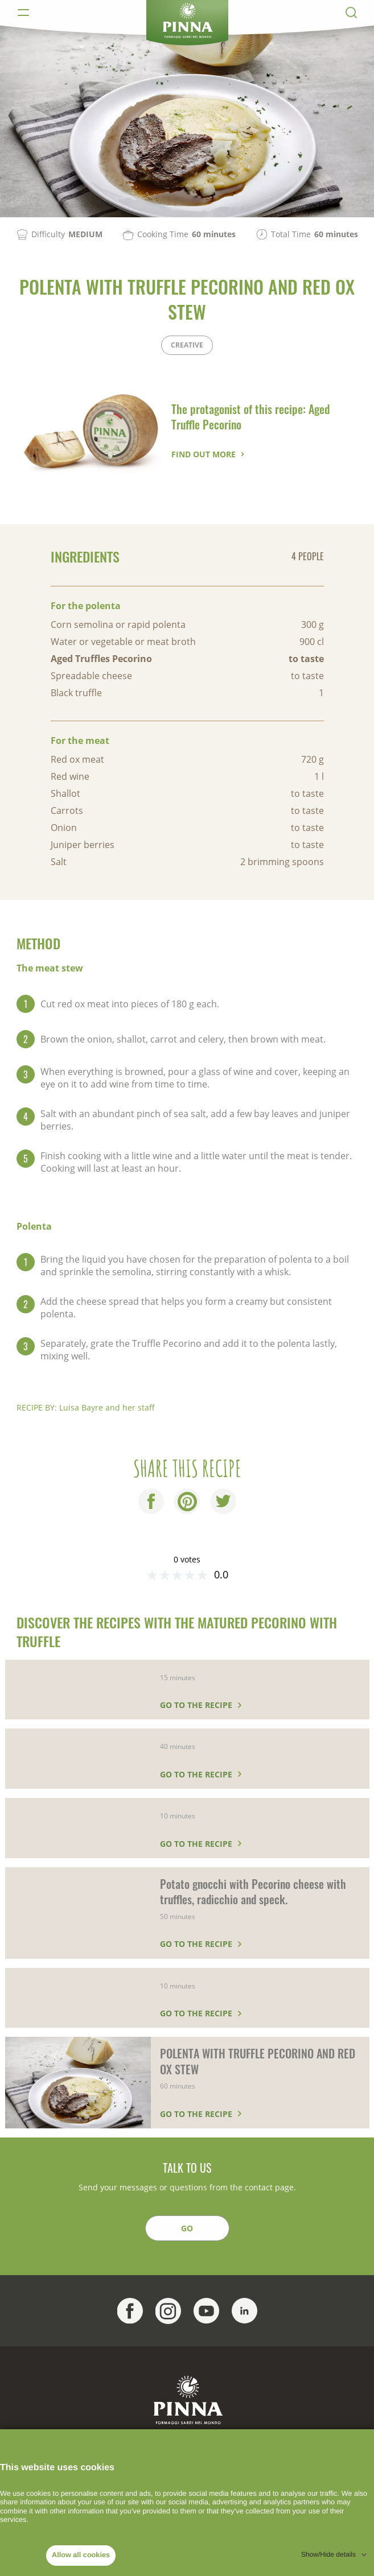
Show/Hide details (328, 2554)
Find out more (203, 454)
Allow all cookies (81, 2555)
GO (187, 2228)
